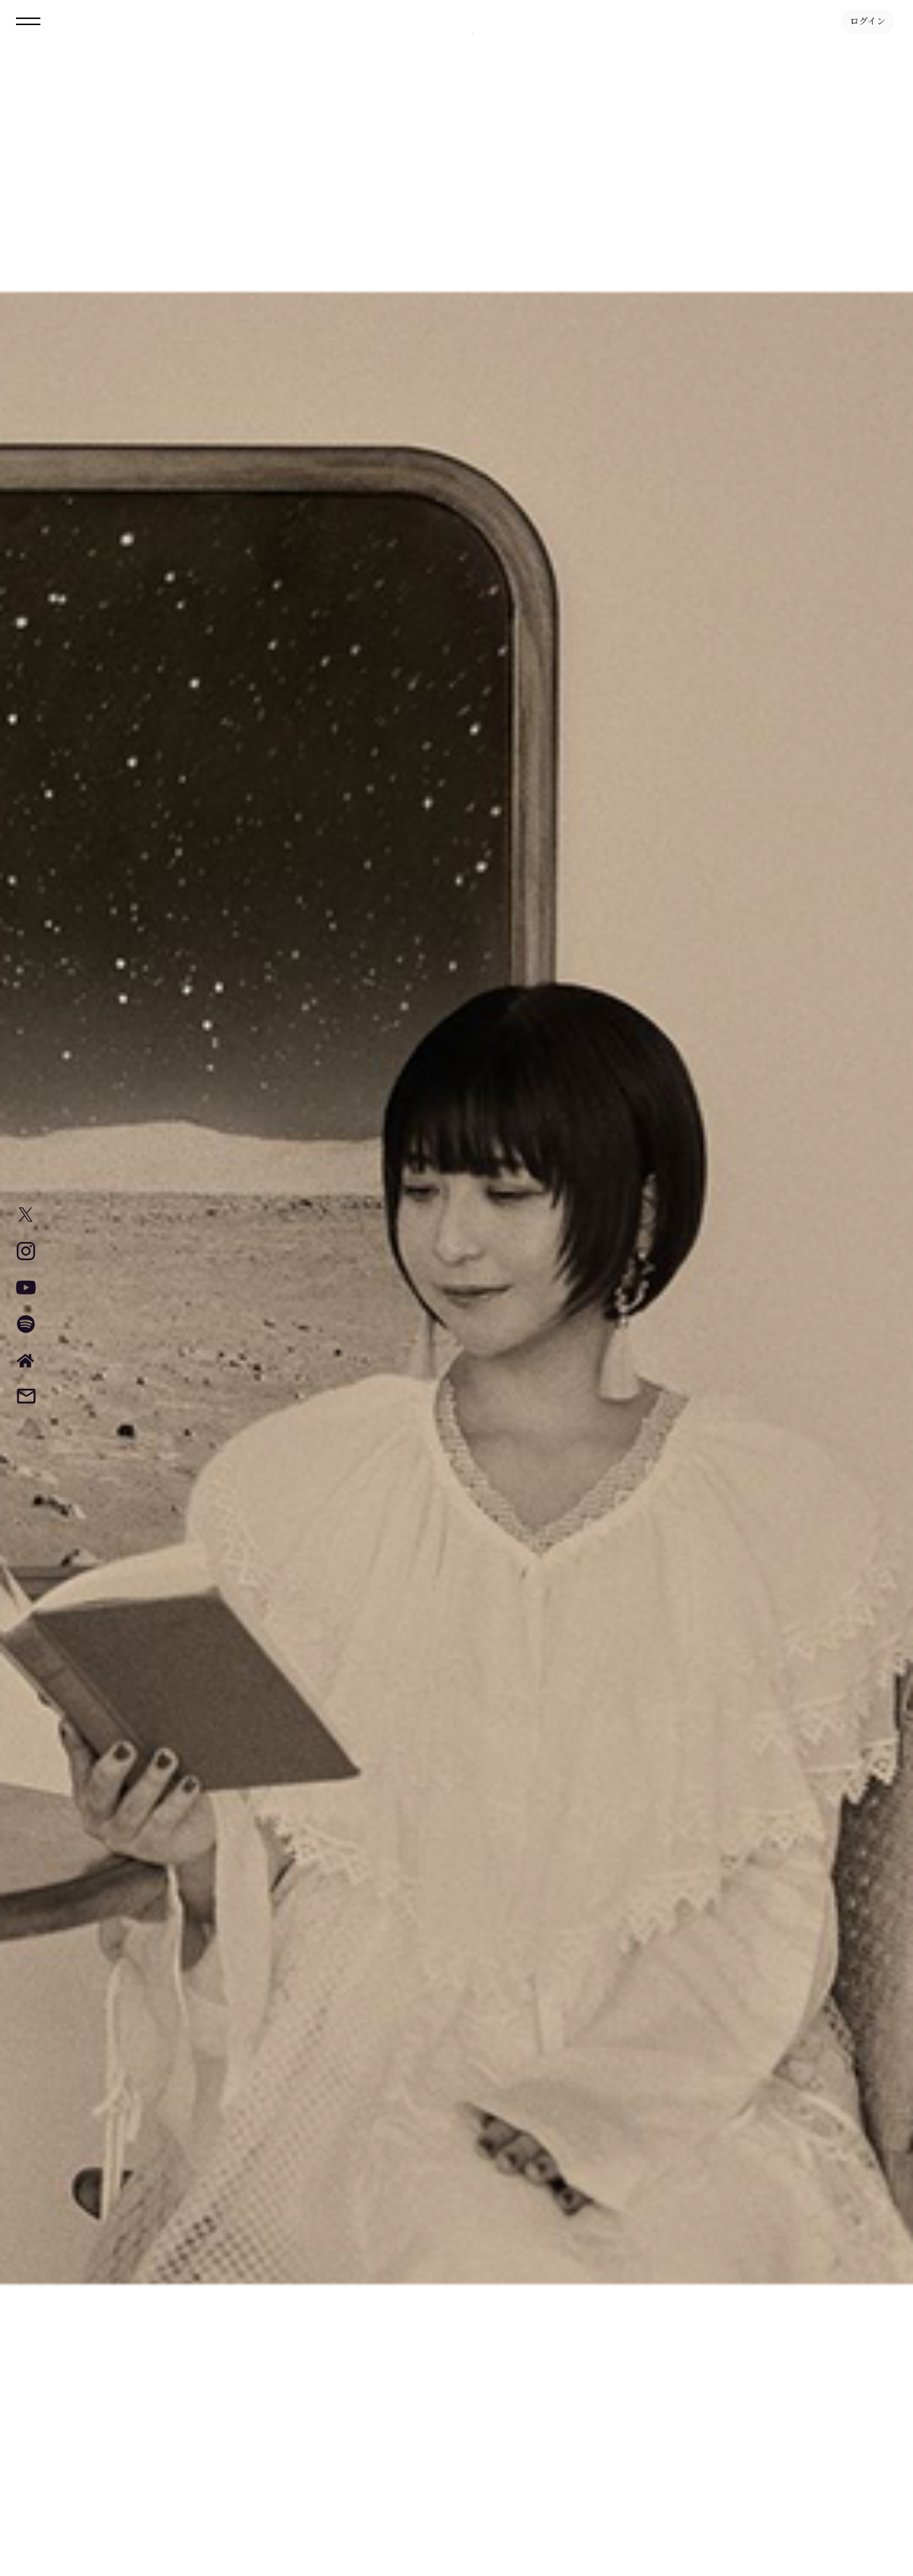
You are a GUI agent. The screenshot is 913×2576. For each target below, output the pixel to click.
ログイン (868, 21)
